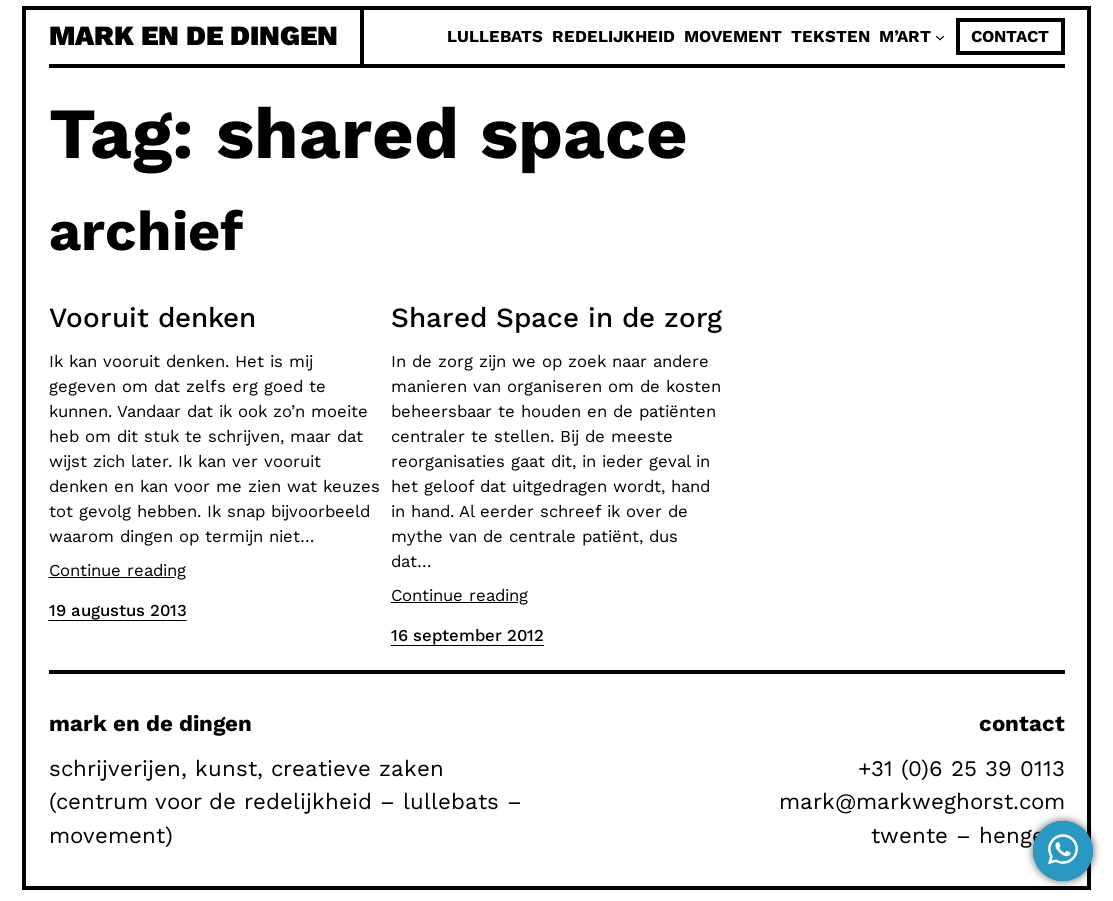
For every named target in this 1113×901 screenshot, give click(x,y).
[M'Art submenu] (940, 37)
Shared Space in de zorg (556, 317)
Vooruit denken (152, 317)
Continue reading (117, 570)
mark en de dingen (193, 35)
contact (1010, 36)
